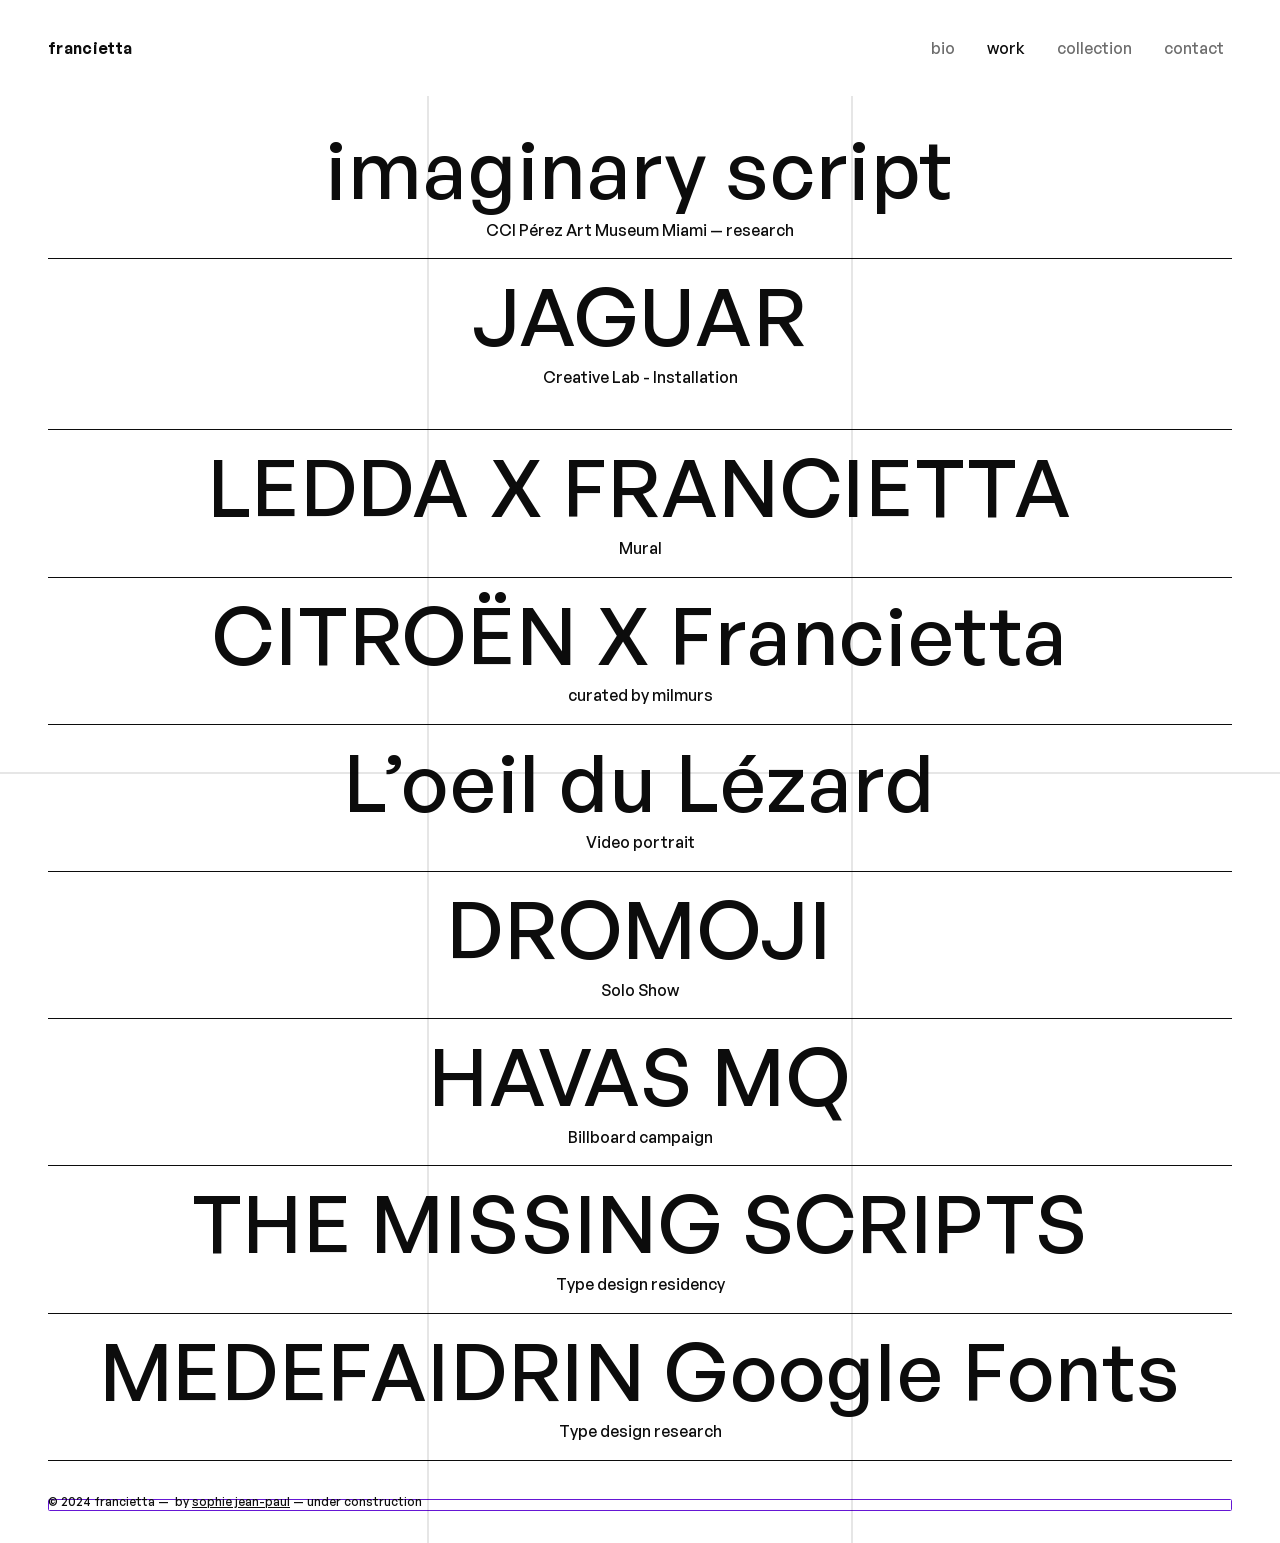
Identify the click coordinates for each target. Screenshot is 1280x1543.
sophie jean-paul (241, 1501)
